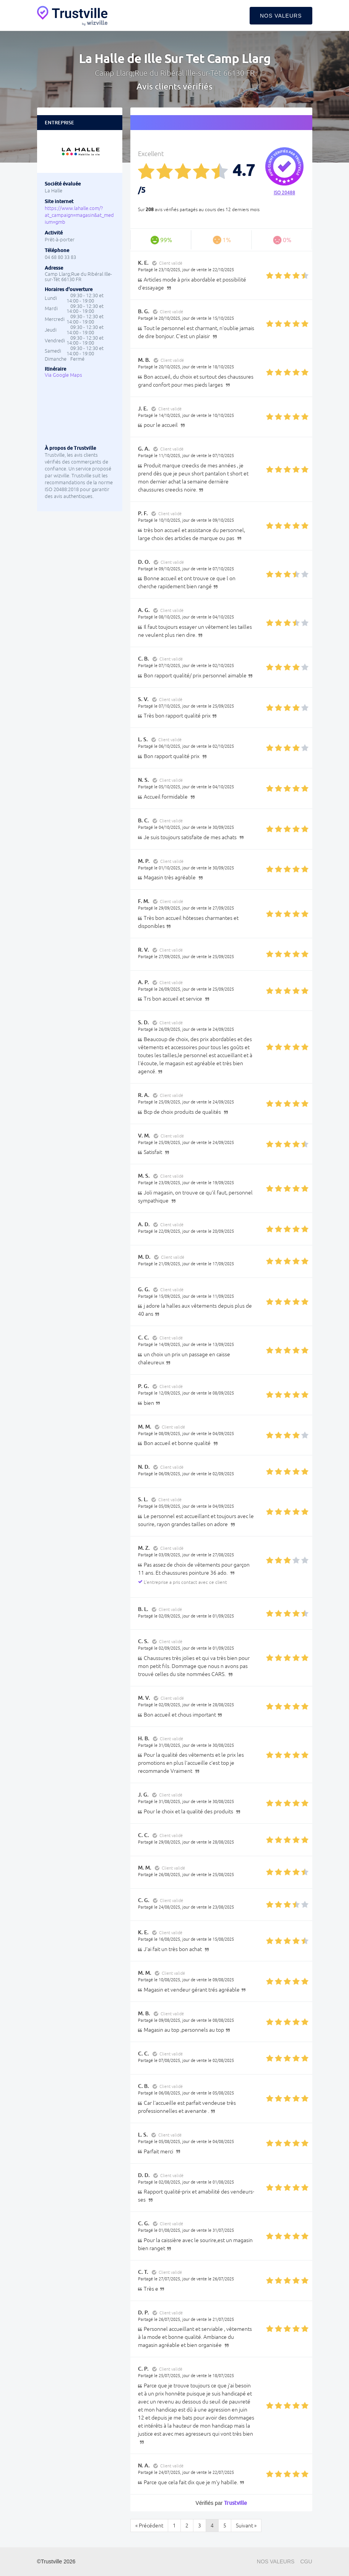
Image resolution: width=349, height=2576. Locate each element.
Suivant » (246, 2525)
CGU (306, 2561)
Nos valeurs (281, 16)
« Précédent (149, 2525)
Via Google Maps (63, 375)
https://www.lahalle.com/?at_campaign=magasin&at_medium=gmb (79, 215)
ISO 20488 (284, 192)
